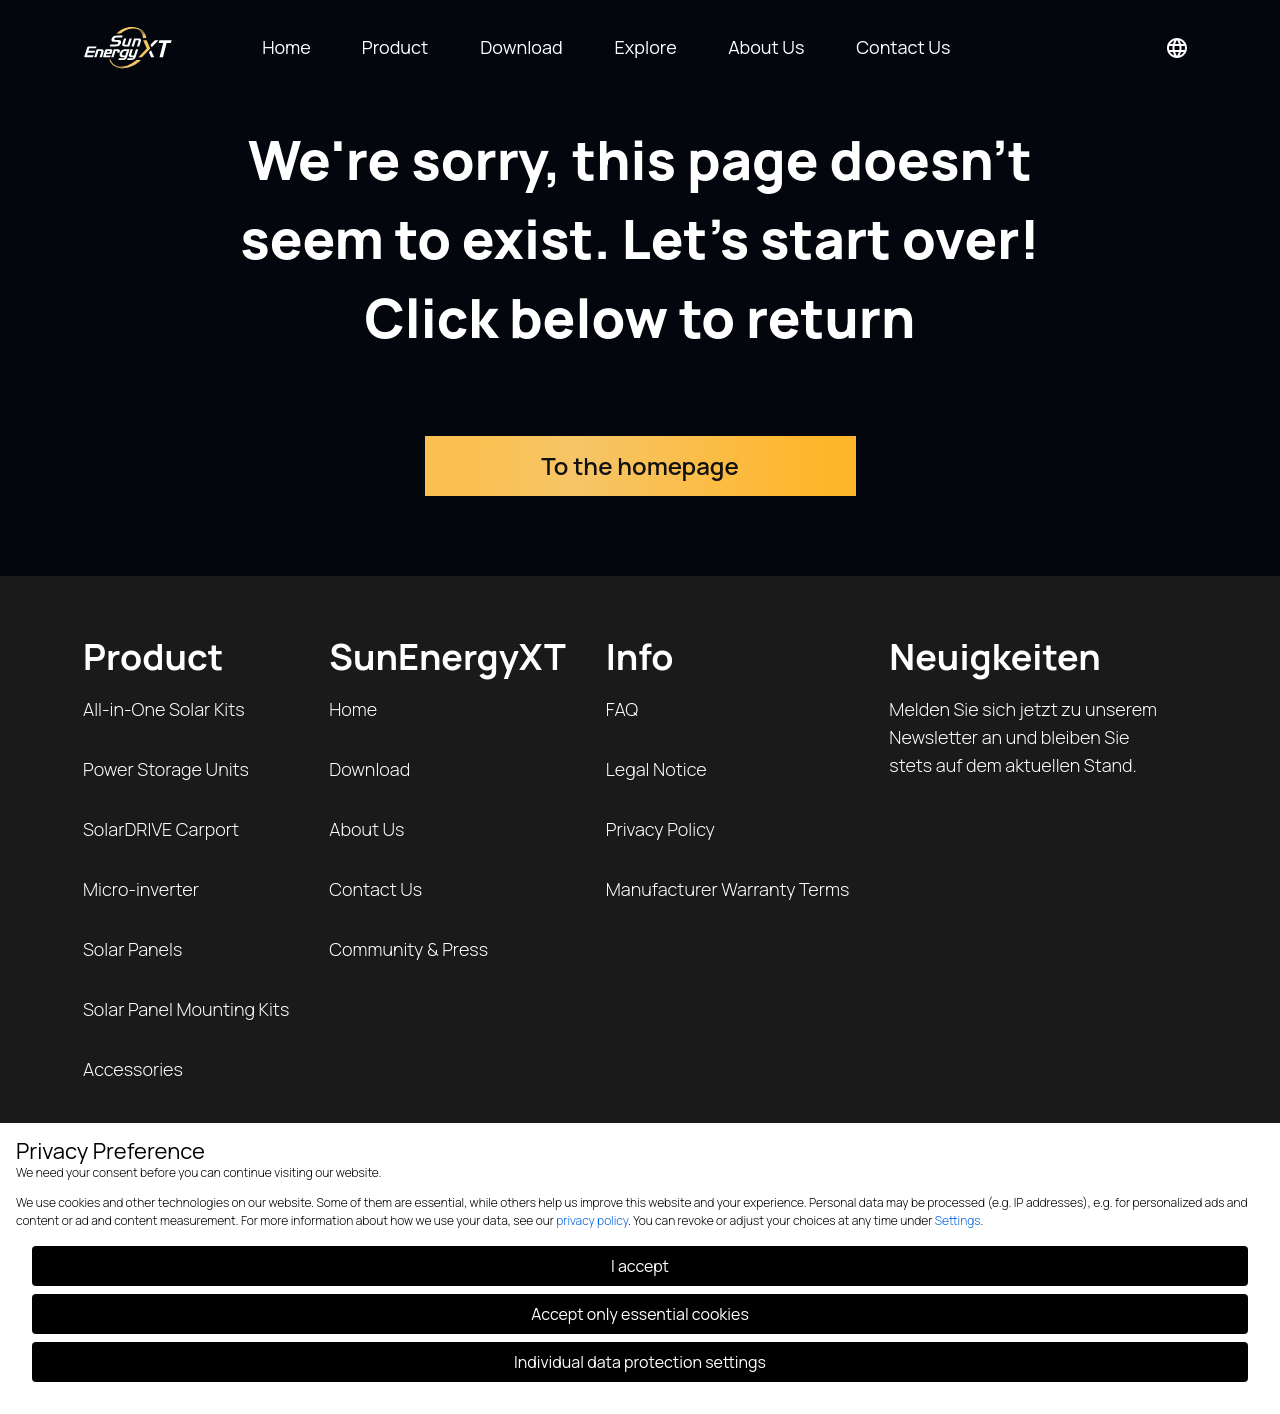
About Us (366, 829)
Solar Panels (132, 949)
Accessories (133, 1069)
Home (353, 709)
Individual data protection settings (640, 1362)
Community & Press (408, 949)
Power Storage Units (166, 769)
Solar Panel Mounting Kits (186, 1009)
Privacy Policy (660, 829)
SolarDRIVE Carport (161, 829)
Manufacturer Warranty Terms (728, 889)
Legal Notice (656, 769)
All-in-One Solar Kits (164, 709)
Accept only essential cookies (640, 1314)
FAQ (622, 709)
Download (369, 769)
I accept (640, 1266)
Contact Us (375, 889)
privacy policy (592, 1220)
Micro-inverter (141, 889)
